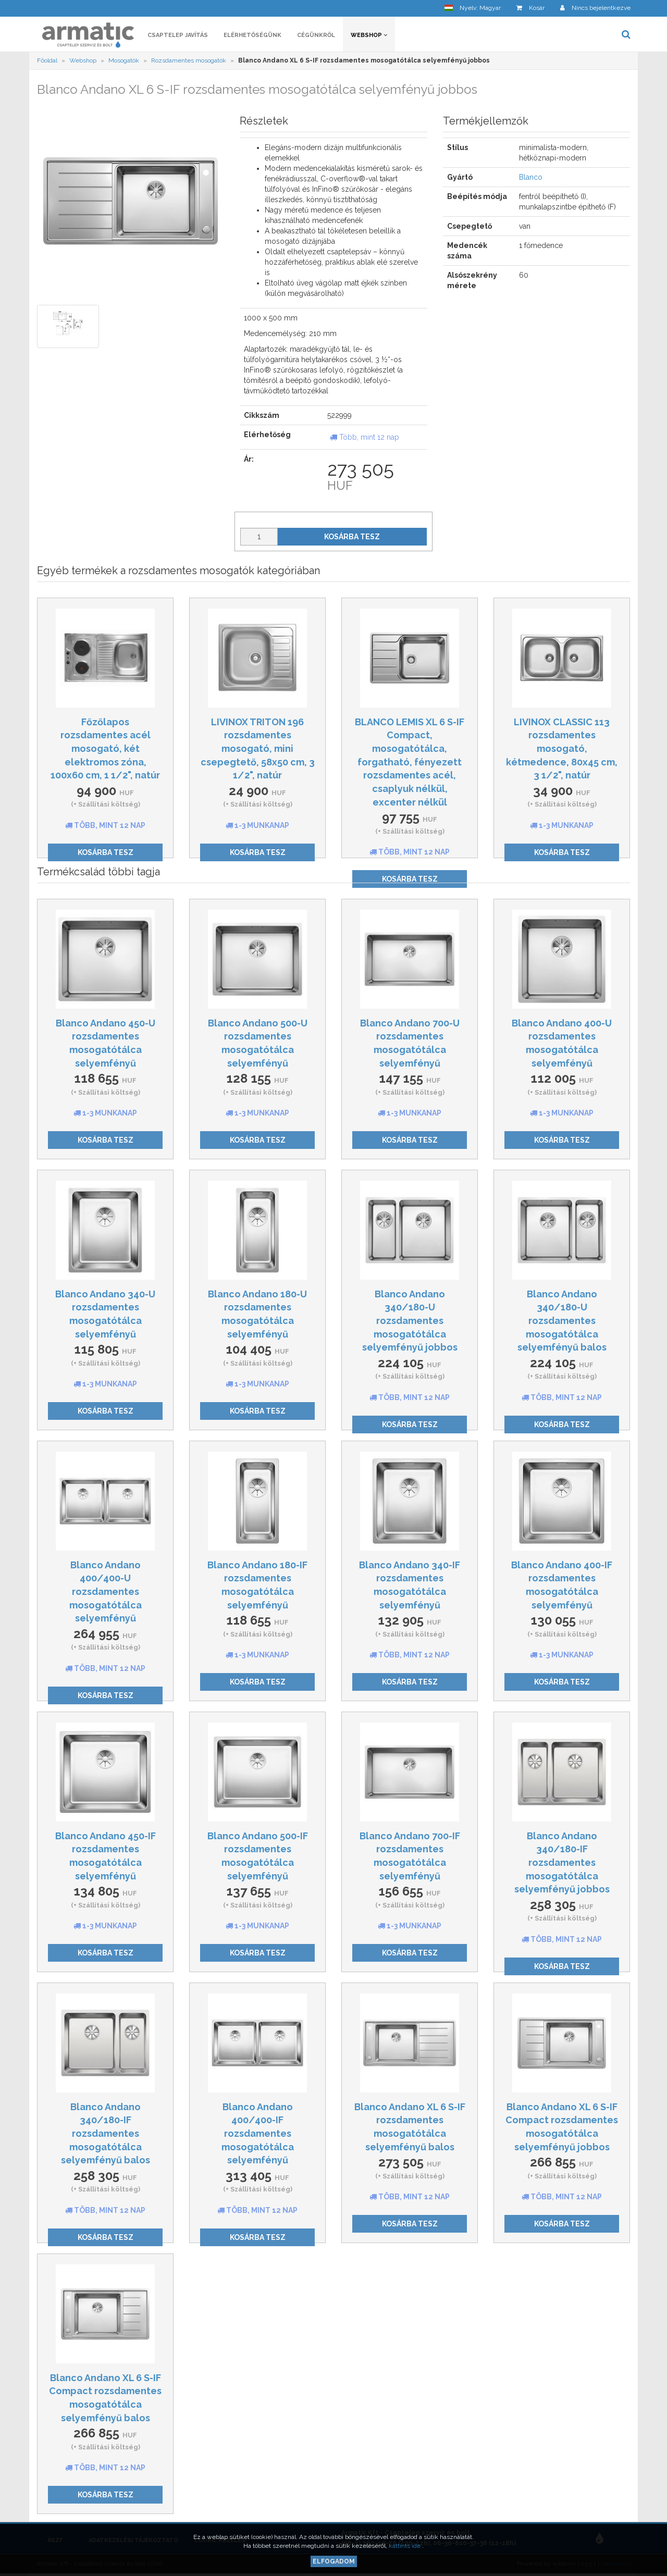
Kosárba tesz (352, 536)
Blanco (530, 177)
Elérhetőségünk (252, 35)
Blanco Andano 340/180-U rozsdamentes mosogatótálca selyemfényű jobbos (410, 1321)
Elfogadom (334, 2561)
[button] (473, 8)
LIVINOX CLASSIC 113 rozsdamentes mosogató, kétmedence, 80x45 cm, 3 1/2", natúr (561, 748)
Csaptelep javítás (177, 35)
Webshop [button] (369, 35)
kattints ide (405, 2545)
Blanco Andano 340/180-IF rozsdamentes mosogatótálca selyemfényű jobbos (562, 1862)
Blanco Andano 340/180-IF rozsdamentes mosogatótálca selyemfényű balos (105, 2133)
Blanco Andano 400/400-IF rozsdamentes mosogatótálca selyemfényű (257, 2133)
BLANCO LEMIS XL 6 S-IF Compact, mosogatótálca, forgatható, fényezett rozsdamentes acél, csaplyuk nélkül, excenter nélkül (409, 762)
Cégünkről (316, 35)
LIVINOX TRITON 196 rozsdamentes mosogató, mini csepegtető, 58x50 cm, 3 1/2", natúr (258, 748)
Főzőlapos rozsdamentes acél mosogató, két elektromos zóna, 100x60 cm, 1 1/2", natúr (105, 748)
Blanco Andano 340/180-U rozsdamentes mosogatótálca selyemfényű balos (562, 1321)
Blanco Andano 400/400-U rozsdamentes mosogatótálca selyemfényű (105, 1591)
